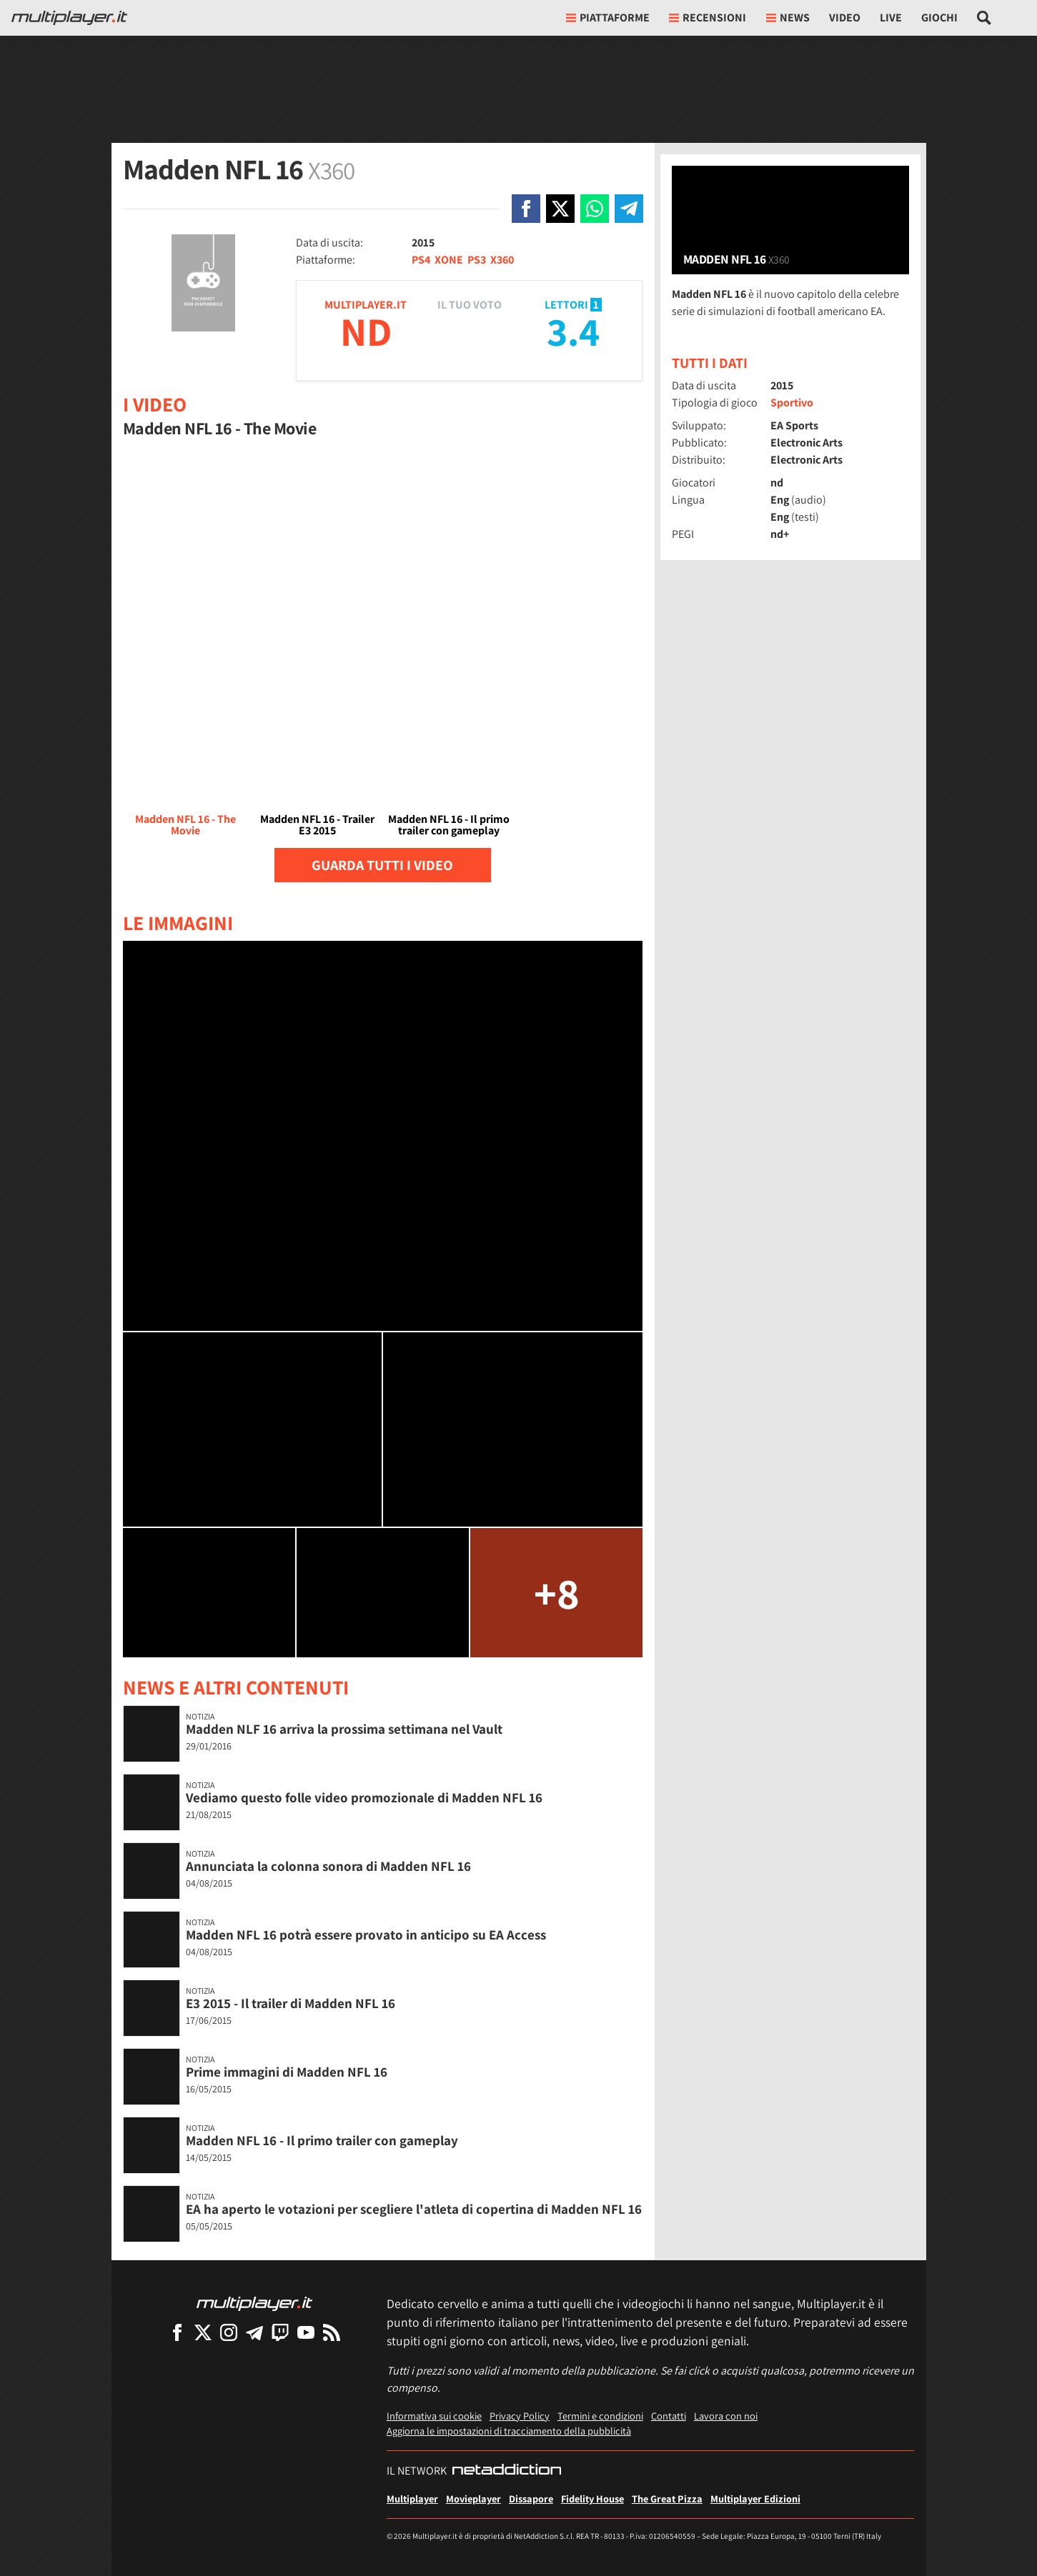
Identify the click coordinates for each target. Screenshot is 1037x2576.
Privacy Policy (520, 2415)
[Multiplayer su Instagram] (228, 2332)
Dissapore (531, 2498)
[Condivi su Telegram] (629, 208)
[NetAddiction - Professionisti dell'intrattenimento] (506, 2471)
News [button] (788, 17)
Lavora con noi (726, 2415)
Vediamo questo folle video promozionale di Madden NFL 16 (364, 1797)
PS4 (421, 259)
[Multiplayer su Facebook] (177, 2332)
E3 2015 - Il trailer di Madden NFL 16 (290, 2003)
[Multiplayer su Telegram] (254, 2332)
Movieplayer (473, 2498)
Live (891, 17)
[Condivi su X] (560, 208)
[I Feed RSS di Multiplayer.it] (331, 2332)
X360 (502, 259)
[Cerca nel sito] (984, 18)
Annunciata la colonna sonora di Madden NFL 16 (328, 1865)
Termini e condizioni (600, 2415)
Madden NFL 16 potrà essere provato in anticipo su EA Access (366, 1934)
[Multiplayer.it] (69, 18)
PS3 (476, 259)
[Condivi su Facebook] (526, 208)
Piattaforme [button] (608, 17)
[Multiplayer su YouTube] (305, 2332)
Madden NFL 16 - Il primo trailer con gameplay (322, 2140)
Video (844, 17)
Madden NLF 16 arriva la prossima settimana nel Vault (344, 1728)
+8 (557, 1592)
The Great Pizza (667, 2498)
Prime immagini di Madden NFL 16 (286, 2071)
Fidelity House (592, 2498)
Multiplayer (412, 2498)
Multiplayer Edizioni (755, 2498)
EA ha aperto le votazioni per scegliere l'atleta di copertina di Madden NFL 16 (414, 2208)
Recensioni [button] (707, 17)
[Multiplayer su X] (203, 2332)
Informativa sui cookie (434, 2415)
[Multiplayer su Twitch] (280, 2332)
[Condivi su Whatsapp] (594, 208)
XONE (449, 259)
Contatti (668, 2415)
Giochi (939, 17)
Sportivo (791, 402)
